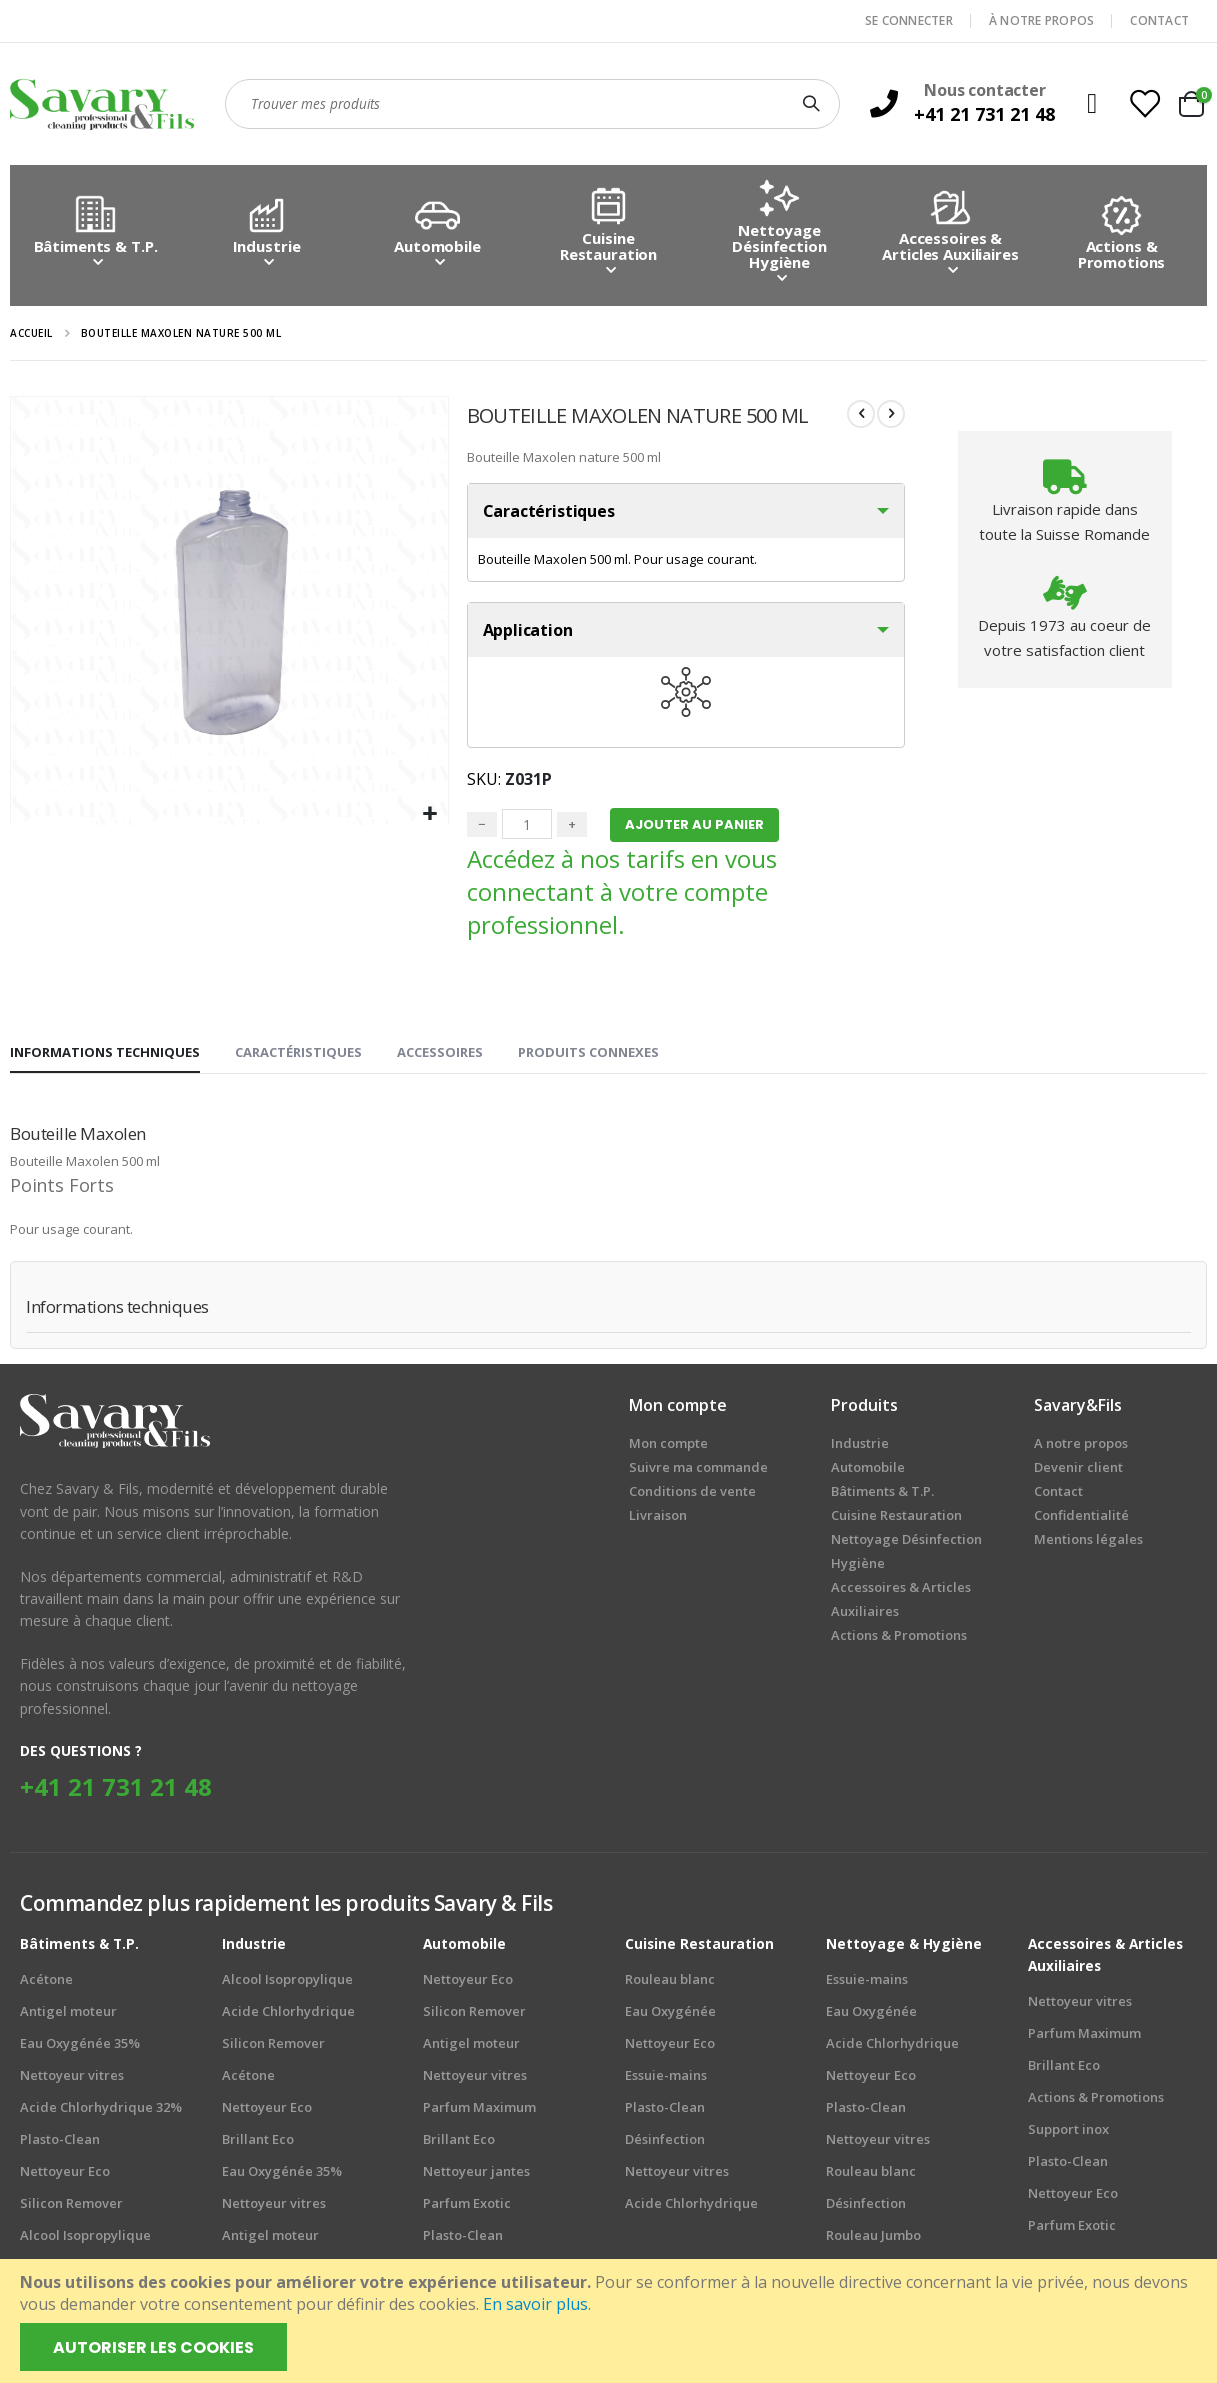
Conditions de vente (692, 1496)
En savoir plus (535, 2304)
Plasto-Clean (60, 2143)
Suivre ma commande (698, 1472)
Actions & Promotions (1096, 2101)
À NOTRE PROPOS (1041, 20)
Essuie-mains (666, 2079)
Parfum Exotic (467, 2207)
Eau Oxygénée (670, 2015)
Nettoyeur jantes (476, 2175)
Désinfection (665, 2143)
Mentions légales (1088, 1544)
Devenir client (1078, 1472)
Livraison (658, 1520)
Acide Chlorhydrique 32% (101, 2111)
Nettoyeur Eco (65, 2175)
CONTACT (1159, 20)
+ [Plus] (570, 828)
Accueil (31, 333)
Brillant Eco (258, 2143)
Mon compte (668, 1448)
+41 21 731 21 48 (116, 1790)
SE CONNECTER (909, 20)
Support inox (1068, 2133)
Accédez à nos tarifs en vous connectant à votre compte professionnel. (620, 896)
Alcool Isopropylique (85, 2239)
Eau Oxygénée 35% (80, 2047)
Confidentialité (1081, 1520)
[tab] (105, 1058)
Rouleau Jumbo (873, 2239)
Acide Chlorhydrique (288, 2015)
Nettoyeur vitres (72, 2079)
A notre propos (1081, 1448)
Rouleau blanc (670, 1983)
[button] (428, 814)
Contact (1058, 1496)
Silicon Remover (71, 2207)
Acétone (46, 1983)
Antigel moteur (68, 2015)
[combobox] (532, 104)
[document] (610, 2321)
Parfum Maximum (479, 2111)
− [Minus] (480, 828)
